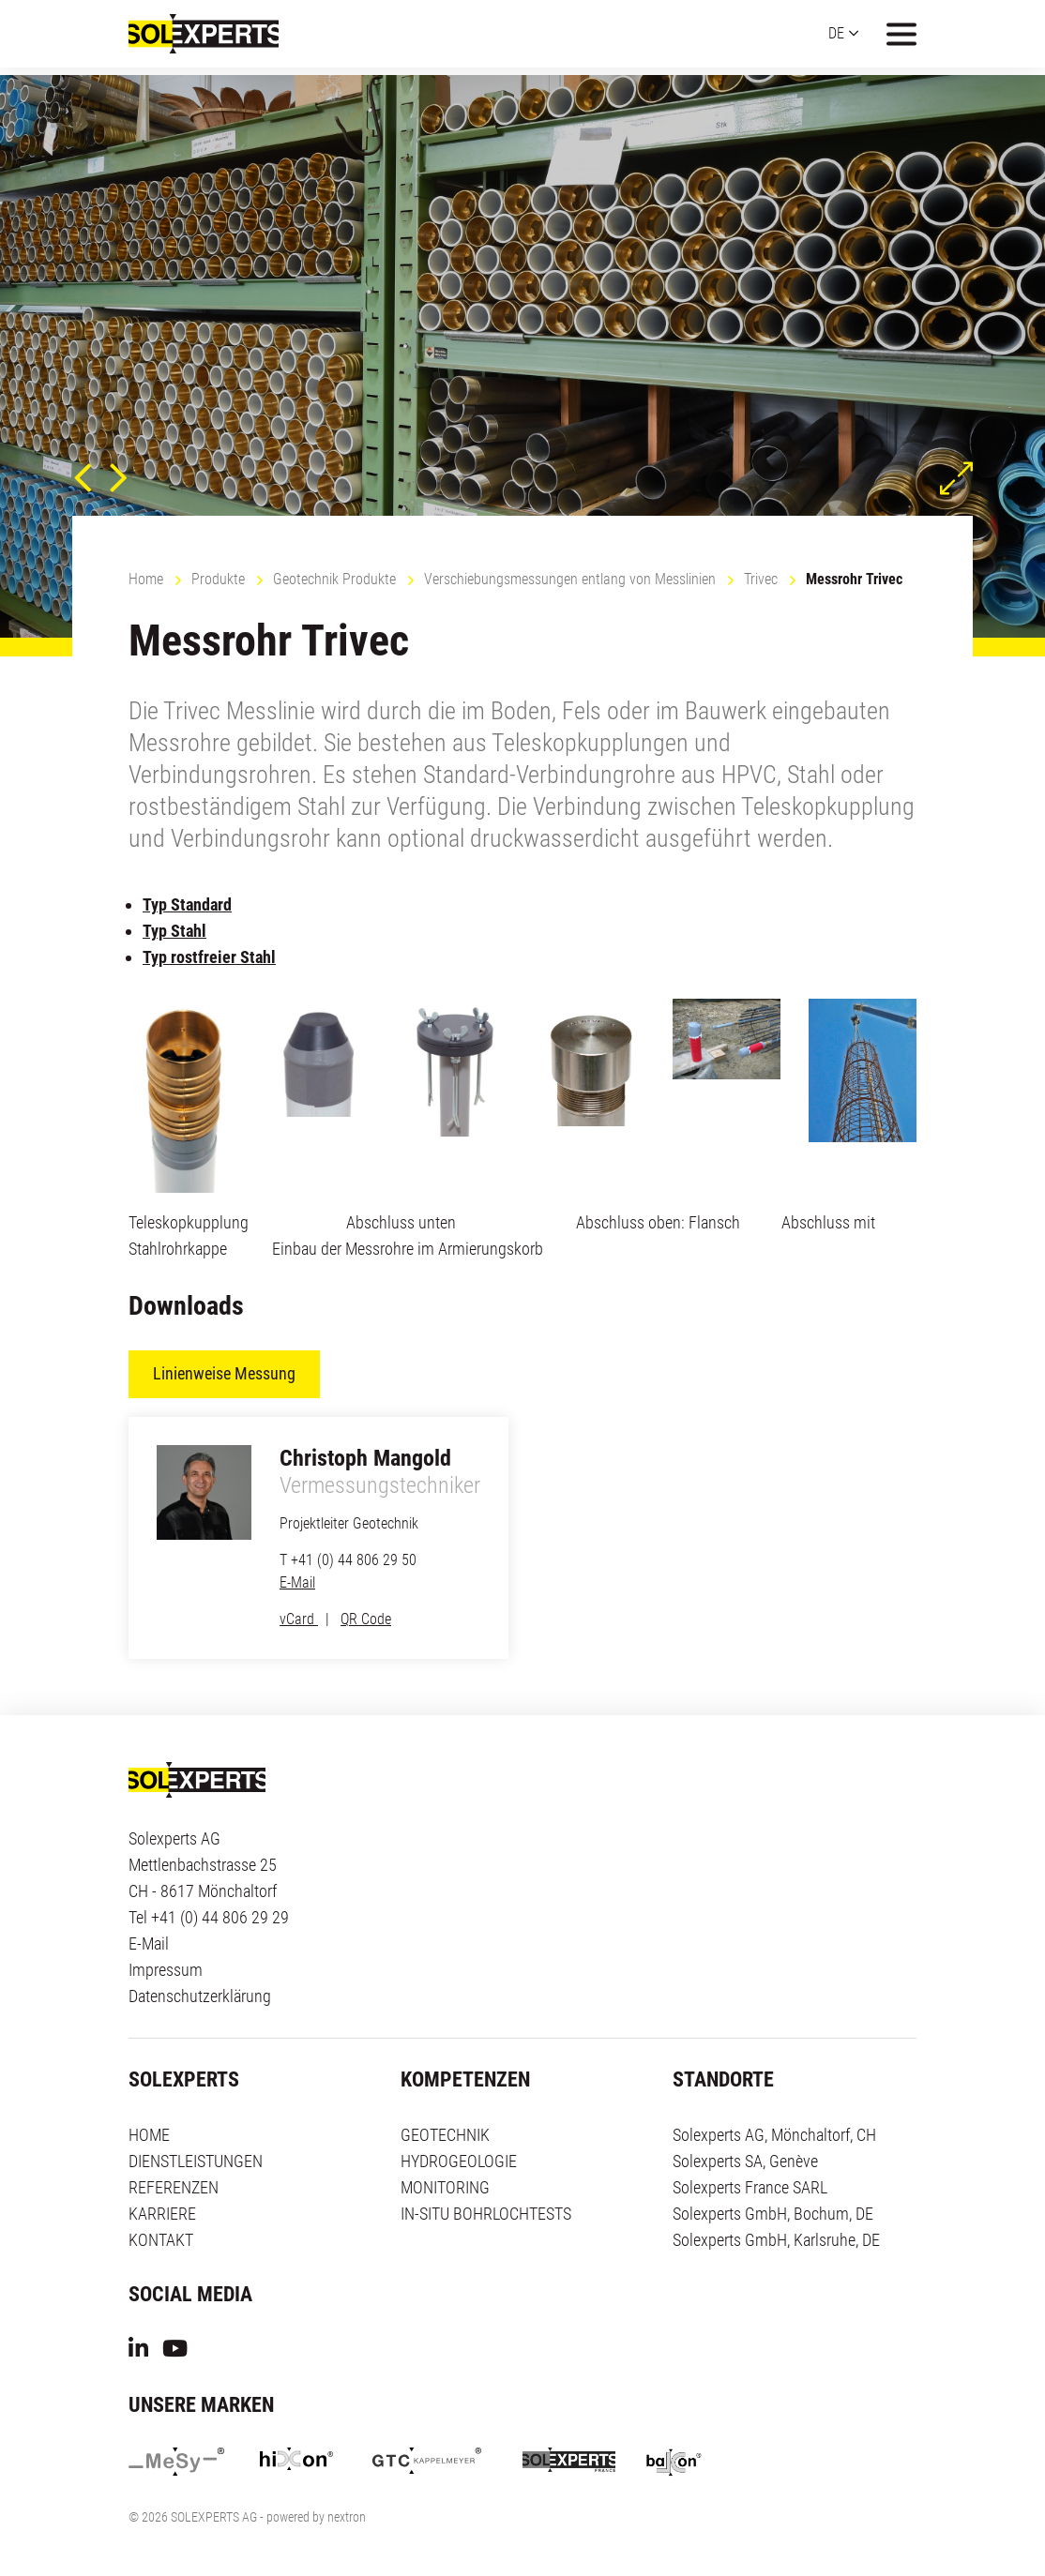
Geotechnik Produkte (334, 579)
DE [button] (836, 37)
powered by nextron (316, 2517)
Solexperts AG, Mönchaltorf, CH (774, 2135)
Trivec (761, 579)
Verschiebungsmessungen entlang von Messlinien (570, 579)
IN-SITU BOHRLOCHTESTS (486, 2213)
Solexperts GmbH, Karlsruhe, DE (776, 2240)
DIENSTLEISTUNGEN (196, 2161)
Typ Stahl (174, 931)
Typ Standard (187, 904)
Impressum (166, 1970)
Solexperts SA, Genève (745, 2161)
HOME (149, 2135)
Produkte (218, 579)
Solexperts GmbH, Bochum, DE (773, 2213)
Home (146, 579)
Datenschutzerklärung (200, 1996)
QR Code (366, 1619)
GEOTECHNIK (445, 2135)
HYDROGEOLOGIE (459, 2161)
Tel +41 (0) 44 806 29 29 (209, 1917)
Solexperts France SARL (750, 2187)
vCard (299, 1619)
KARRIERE (162, 2213)
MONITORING (445, 2187)
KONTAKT (161, 2240)
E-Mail (297, 1582)
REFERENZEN (174, 2187)
